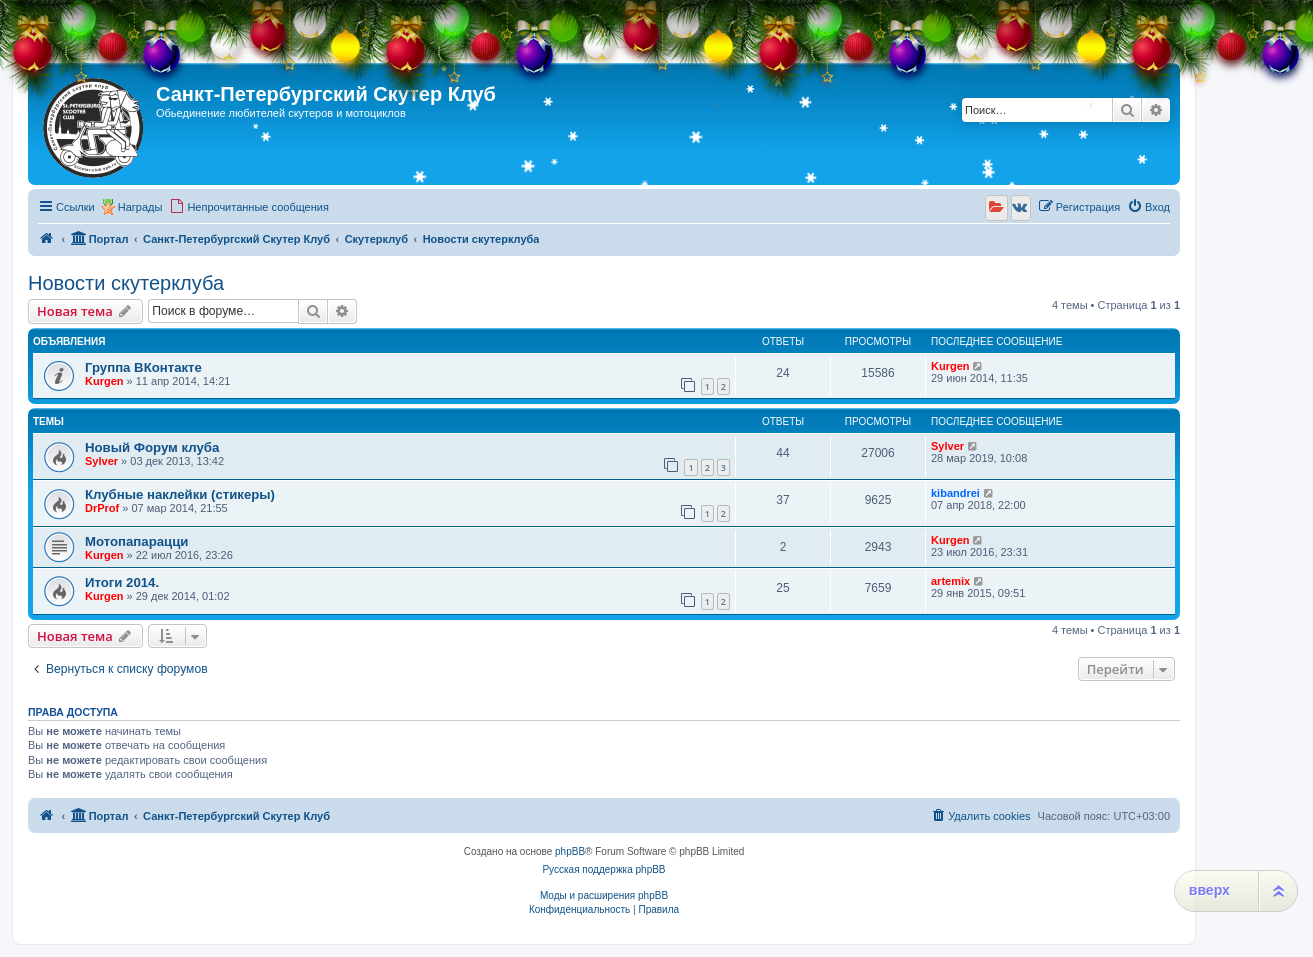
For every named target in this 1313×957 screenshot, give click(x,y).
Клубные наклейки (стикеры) (180, 494)
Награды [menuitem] (140, 207)
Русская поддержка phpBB (603, 869)
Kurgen (104, 381)
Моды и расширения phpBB (604, 895)
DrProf (102, 508)
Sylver (101, 461)
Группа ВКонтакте (143, 367)
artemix (950, 581)
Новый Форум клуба (152, 447)
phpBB (570, 851)
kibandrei (955, 493)
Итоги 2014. (122, 582)
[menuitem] (249, 207)
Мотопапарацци (136, 541)
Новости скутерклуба (126, 283)
